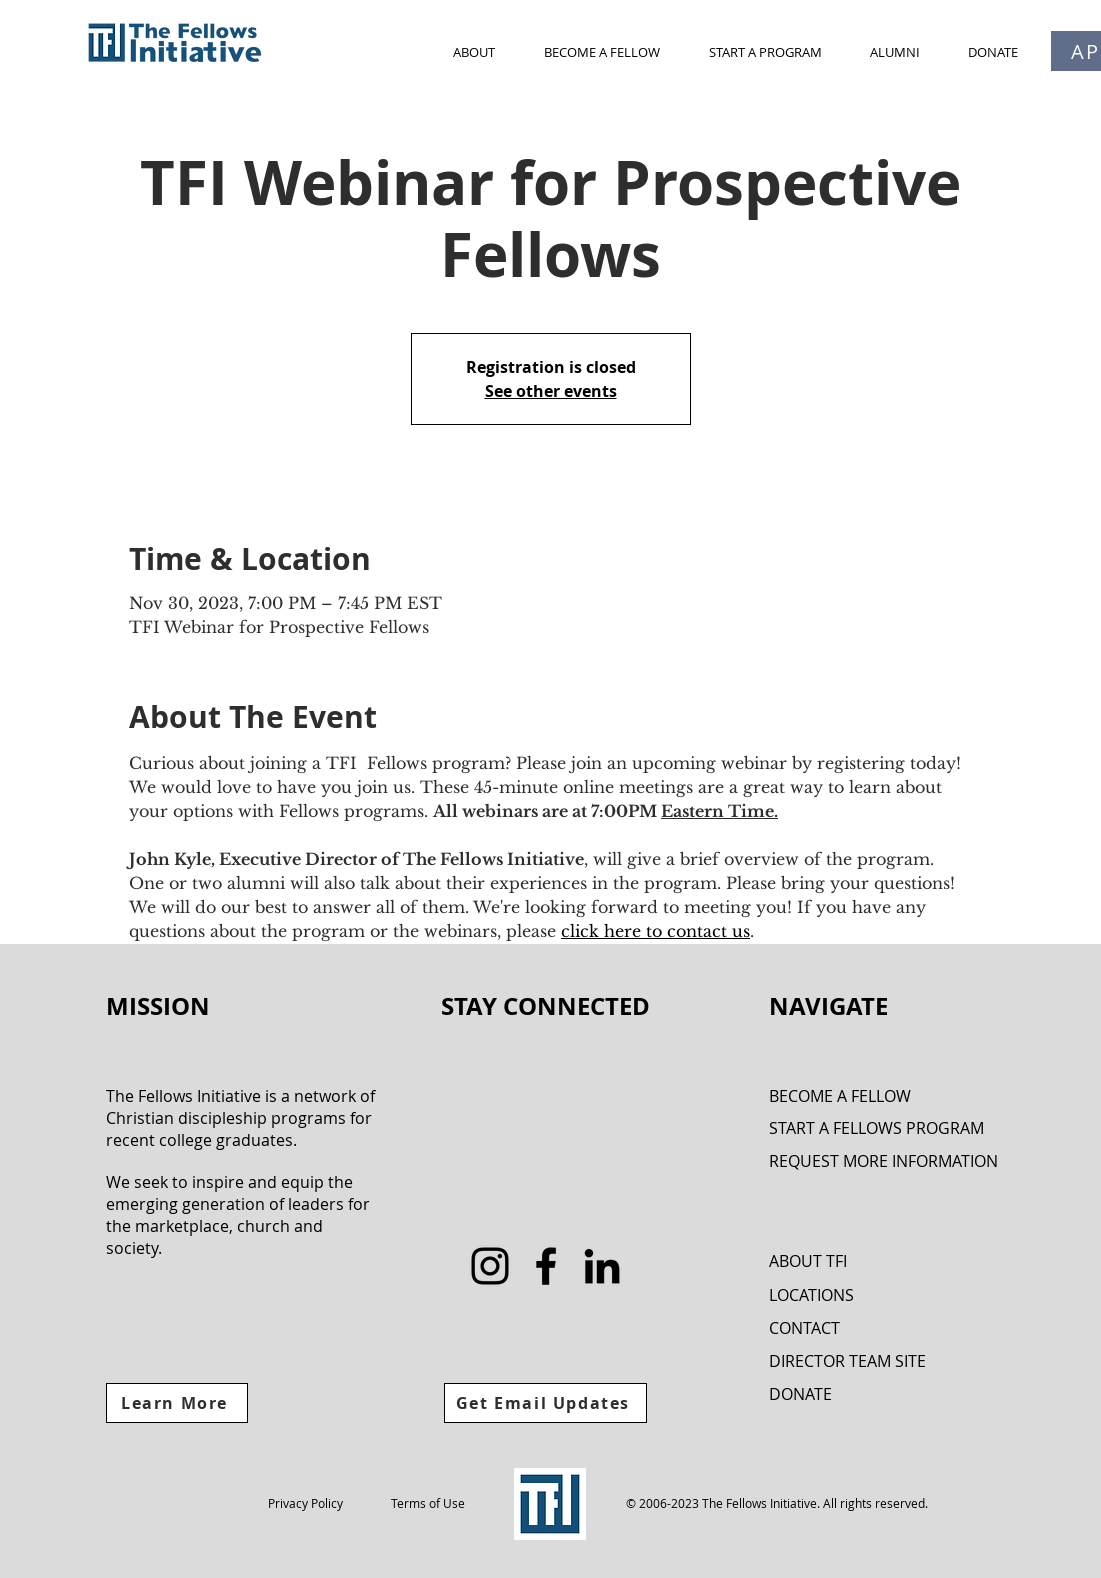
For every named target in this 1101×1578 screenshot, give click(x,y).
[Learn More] (177, 1403)
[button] (474, 52)
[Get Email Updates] (545, 1403)
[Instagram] (490, 1266)
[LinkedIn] (602, 1266)
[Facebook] (546, 1266)
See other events (551, 391)
